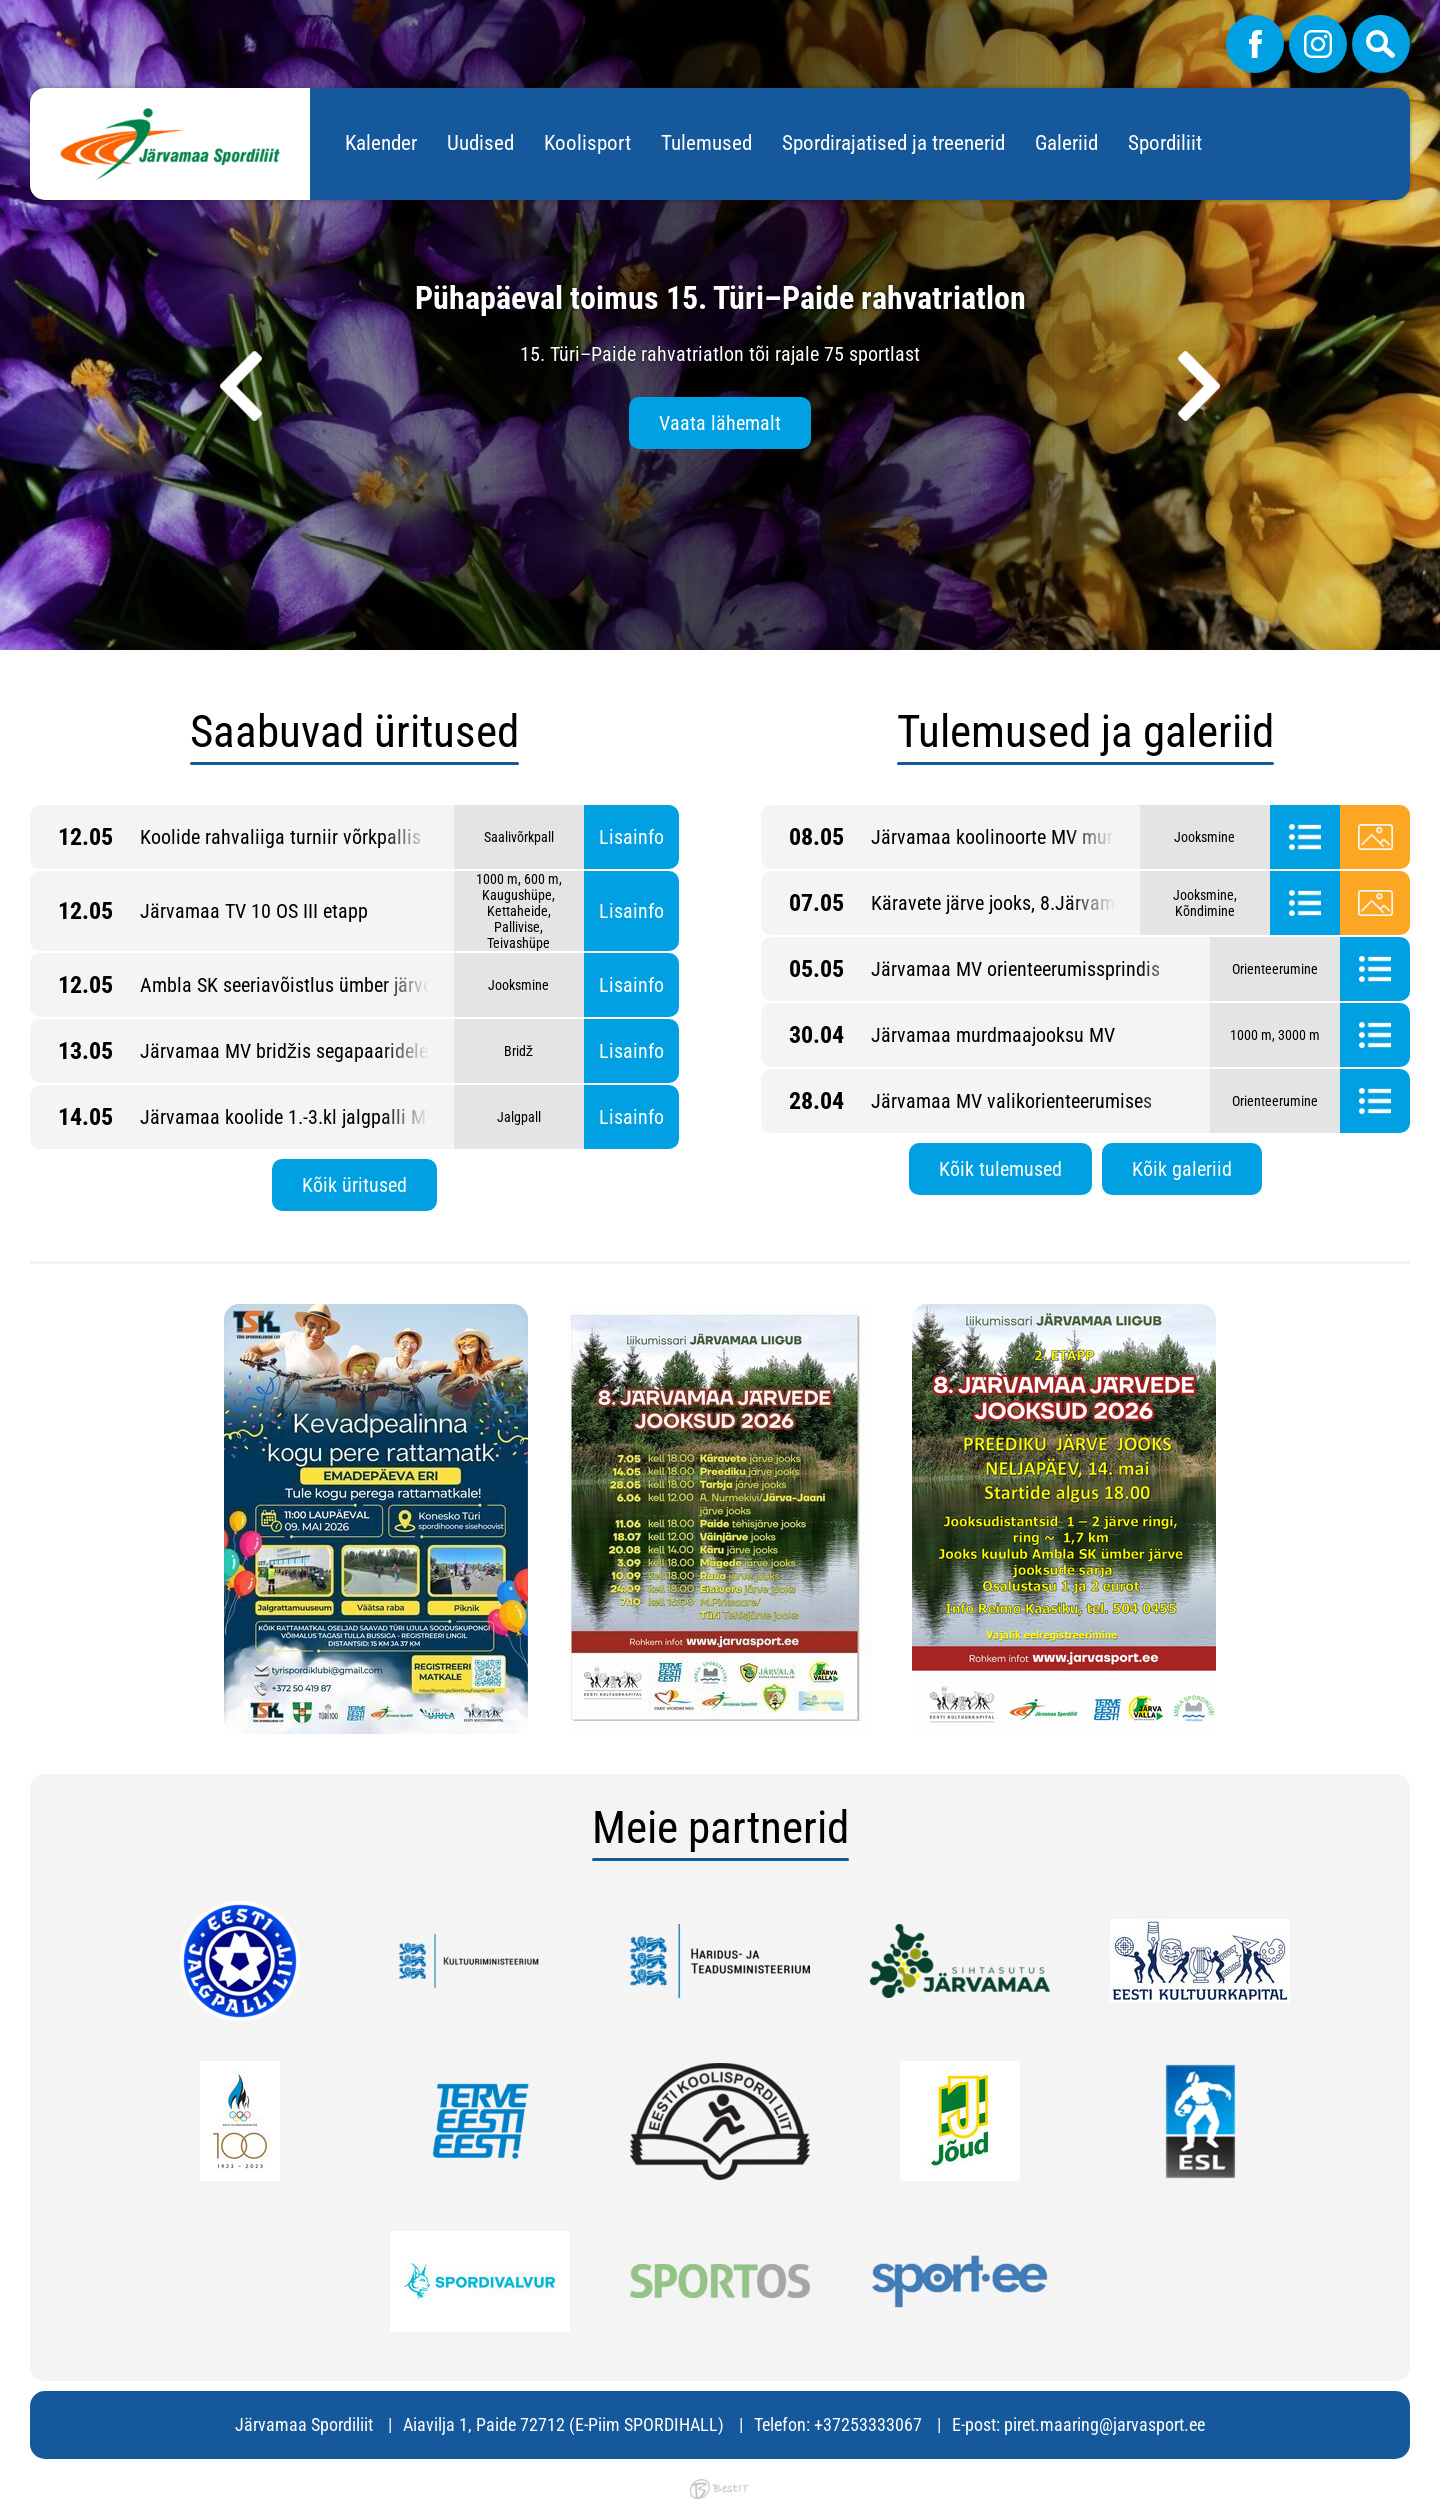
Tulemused (706, 143)
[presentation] (241, 386)
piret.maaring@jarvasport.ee (1104, 2424)
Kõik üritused (354, 1185)
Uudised (480, 143)
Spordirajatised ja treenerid (893, 143)
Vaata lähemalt (720, 423)
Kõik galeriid (1182, 1169)
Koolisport (587, 143)
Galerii (1375, 837)
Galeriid (1066, 143)
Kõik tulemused (1000, 1169)
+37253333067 (868, 2424)
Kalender (381, 143)
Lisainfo (631, 837)
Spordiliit (1165, 143)
